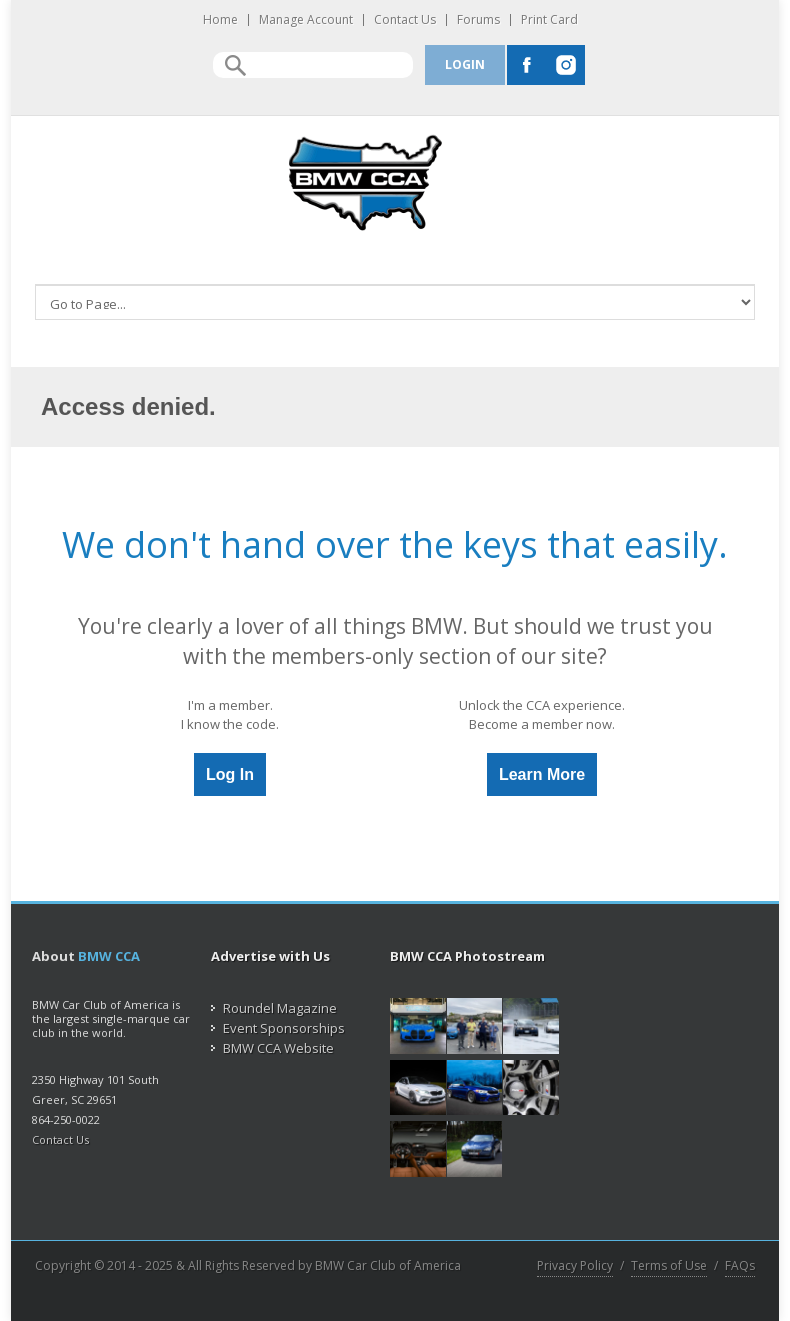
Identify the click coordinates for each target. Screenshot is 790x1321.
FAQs (740, 1265)
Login (465, 64)
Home (220, 20)
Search (235, 65)
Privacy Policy (575, 1265)
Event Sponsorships (278, 1028)
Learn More (542, 774)
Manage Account (306, 20)
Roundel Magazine (274, 1008)
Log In (230, 774)
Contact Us (405, 20)
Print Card (549, 20)
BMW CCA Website (272, 1048)
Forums (478, 20)
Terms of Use (669, 1265)
